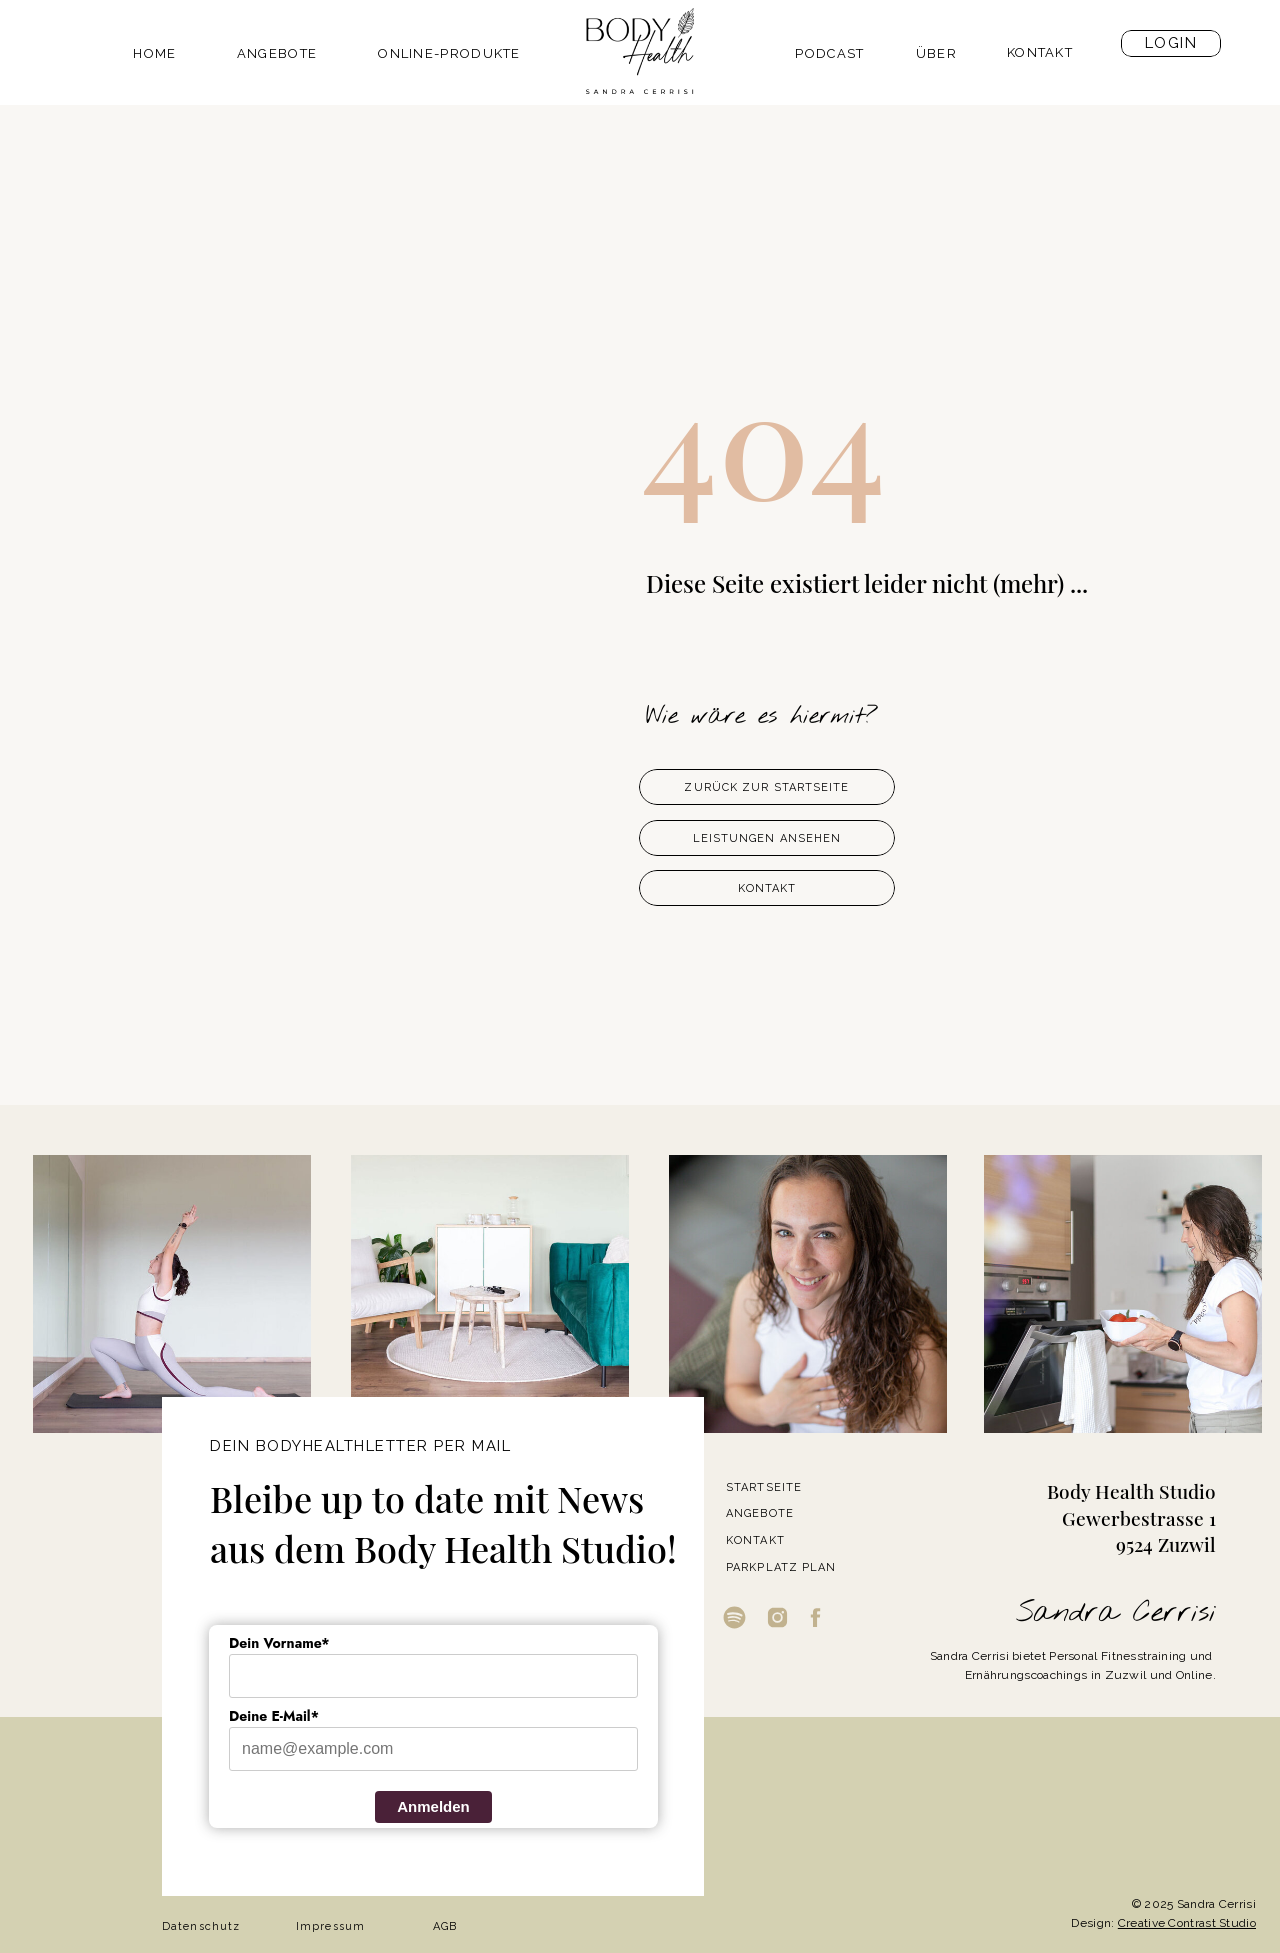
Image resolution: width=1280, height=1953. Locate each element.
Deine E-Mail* (274, 1716)
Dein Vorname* (279, 1643)
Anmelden (433, 1806)
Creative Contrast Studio (1187, 1923)
